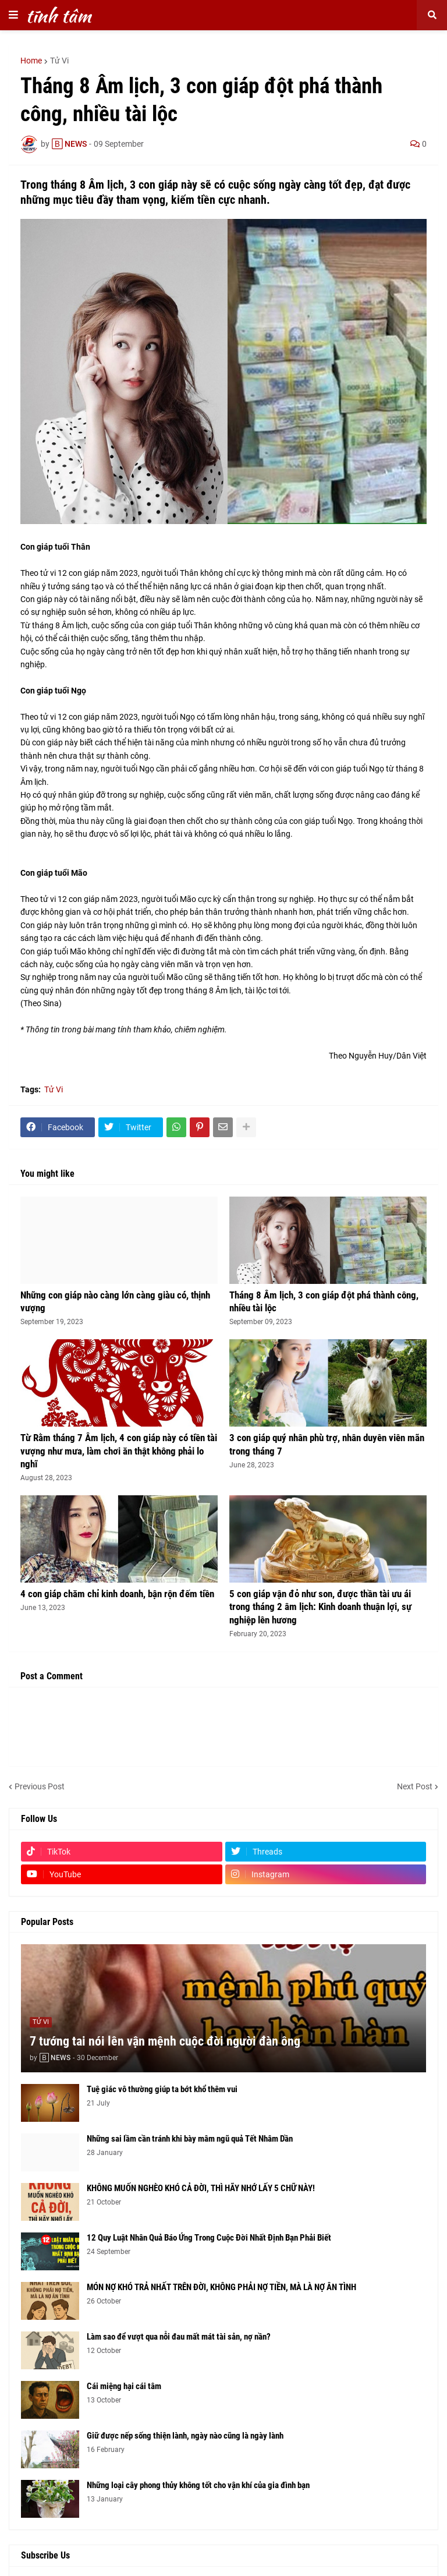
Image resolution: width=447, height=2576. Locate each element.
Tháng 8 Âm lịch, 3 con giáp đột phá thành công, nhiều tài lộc (323, 1301)
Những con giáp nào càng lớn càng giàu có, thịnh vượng (115, 1301)
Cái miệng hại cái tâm (124, 2386)
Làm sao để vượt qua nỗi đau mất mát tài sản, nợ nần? (179, 2336)
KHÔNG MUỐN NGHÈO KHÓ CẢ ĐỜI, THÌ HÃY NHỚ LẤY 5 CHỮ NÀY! (201, 2188)
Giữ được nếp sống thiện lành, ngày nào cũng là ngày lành (185, 2435)
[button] (13, 15)
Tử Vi (59, 60)
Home (31, 60)
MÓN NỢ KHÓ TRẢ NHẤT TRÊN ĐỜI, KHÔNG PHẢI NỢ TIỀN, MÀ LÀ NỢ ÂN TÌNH (221, 2287)
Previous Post (40, 1786)
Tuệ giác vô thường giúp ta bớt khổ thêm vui (162, 2089)
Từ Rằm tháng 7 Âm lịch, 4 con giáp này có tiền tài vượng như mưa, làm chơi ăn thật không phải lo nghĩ (118, 1450)
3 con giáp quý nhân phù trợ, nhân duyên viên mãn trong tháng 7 (326, 1444)
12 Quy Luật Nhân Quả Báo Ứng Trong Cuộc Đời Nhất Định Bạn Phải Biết (209, 2237)
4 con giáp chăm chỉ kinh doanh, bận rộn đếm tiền (117, 1594)
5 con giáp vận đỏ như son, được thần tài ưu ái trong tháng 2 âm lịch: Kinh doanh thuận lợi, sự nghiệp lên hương (320, 1606)
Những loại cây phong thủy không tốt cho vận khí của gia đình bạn (198, 2485)
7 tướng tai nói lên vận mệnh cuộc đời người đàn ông (165, 2041)
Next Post (414, 1786)
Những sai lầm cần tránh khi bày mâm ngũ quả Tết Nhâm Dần (190, 2138)
